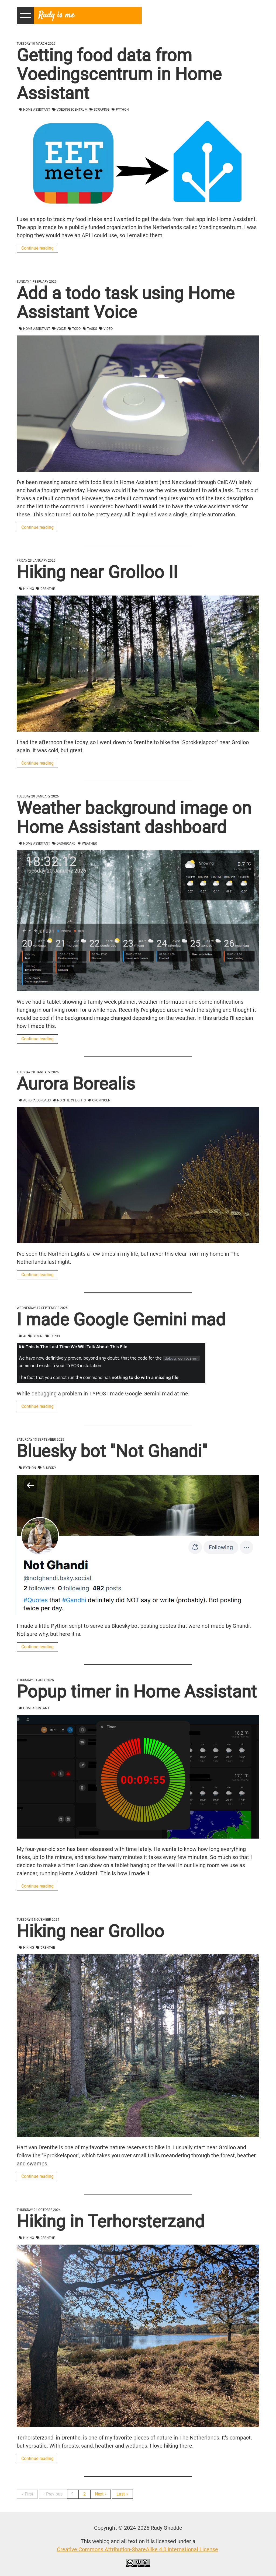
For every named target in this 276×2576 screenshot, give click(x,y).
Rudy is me (56, 15)
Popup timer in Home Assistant (137, 1692)
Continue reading (37, 248)
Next (99, 2494)
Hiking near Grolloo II (97, 572)
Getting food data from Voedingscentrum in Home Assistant (119, 74)
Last (120, 2494)
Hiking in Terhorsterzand (110, 2221)
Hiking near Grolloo (90, 1931)
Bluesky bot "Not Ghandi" (112, 1451)
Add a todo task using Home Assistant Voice (125, 302)
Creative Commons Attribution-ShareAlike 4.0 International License (137, 2549)
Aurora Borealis (76, 1084)
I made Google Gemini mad (121, 1320)
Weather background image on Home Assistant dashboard (134, 817)
